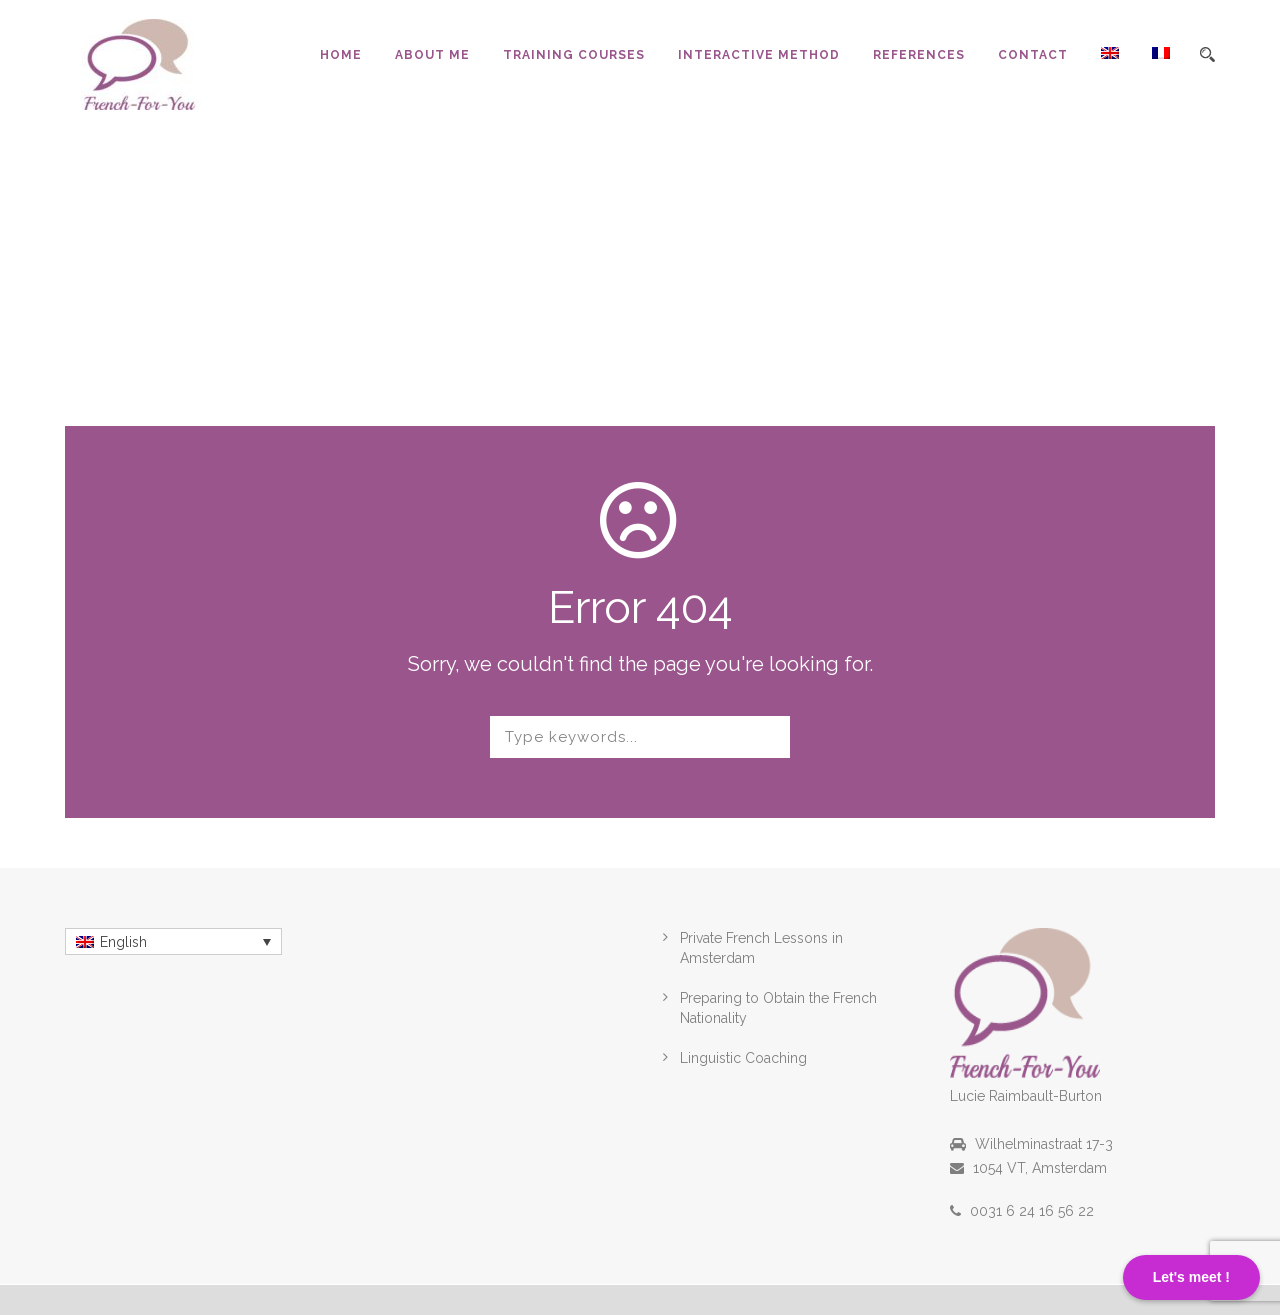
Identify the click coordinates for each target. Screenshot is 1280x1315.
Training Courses (574, 55)
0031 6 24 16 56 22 (1032, 1211)
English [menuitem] (123, 942)
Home (341, 55)
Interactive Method (759, 55)
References (919, 55)
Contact (1033, 55)
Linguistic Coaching (743, 1058)
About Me (432, 55)
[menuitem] (1093, 77)
